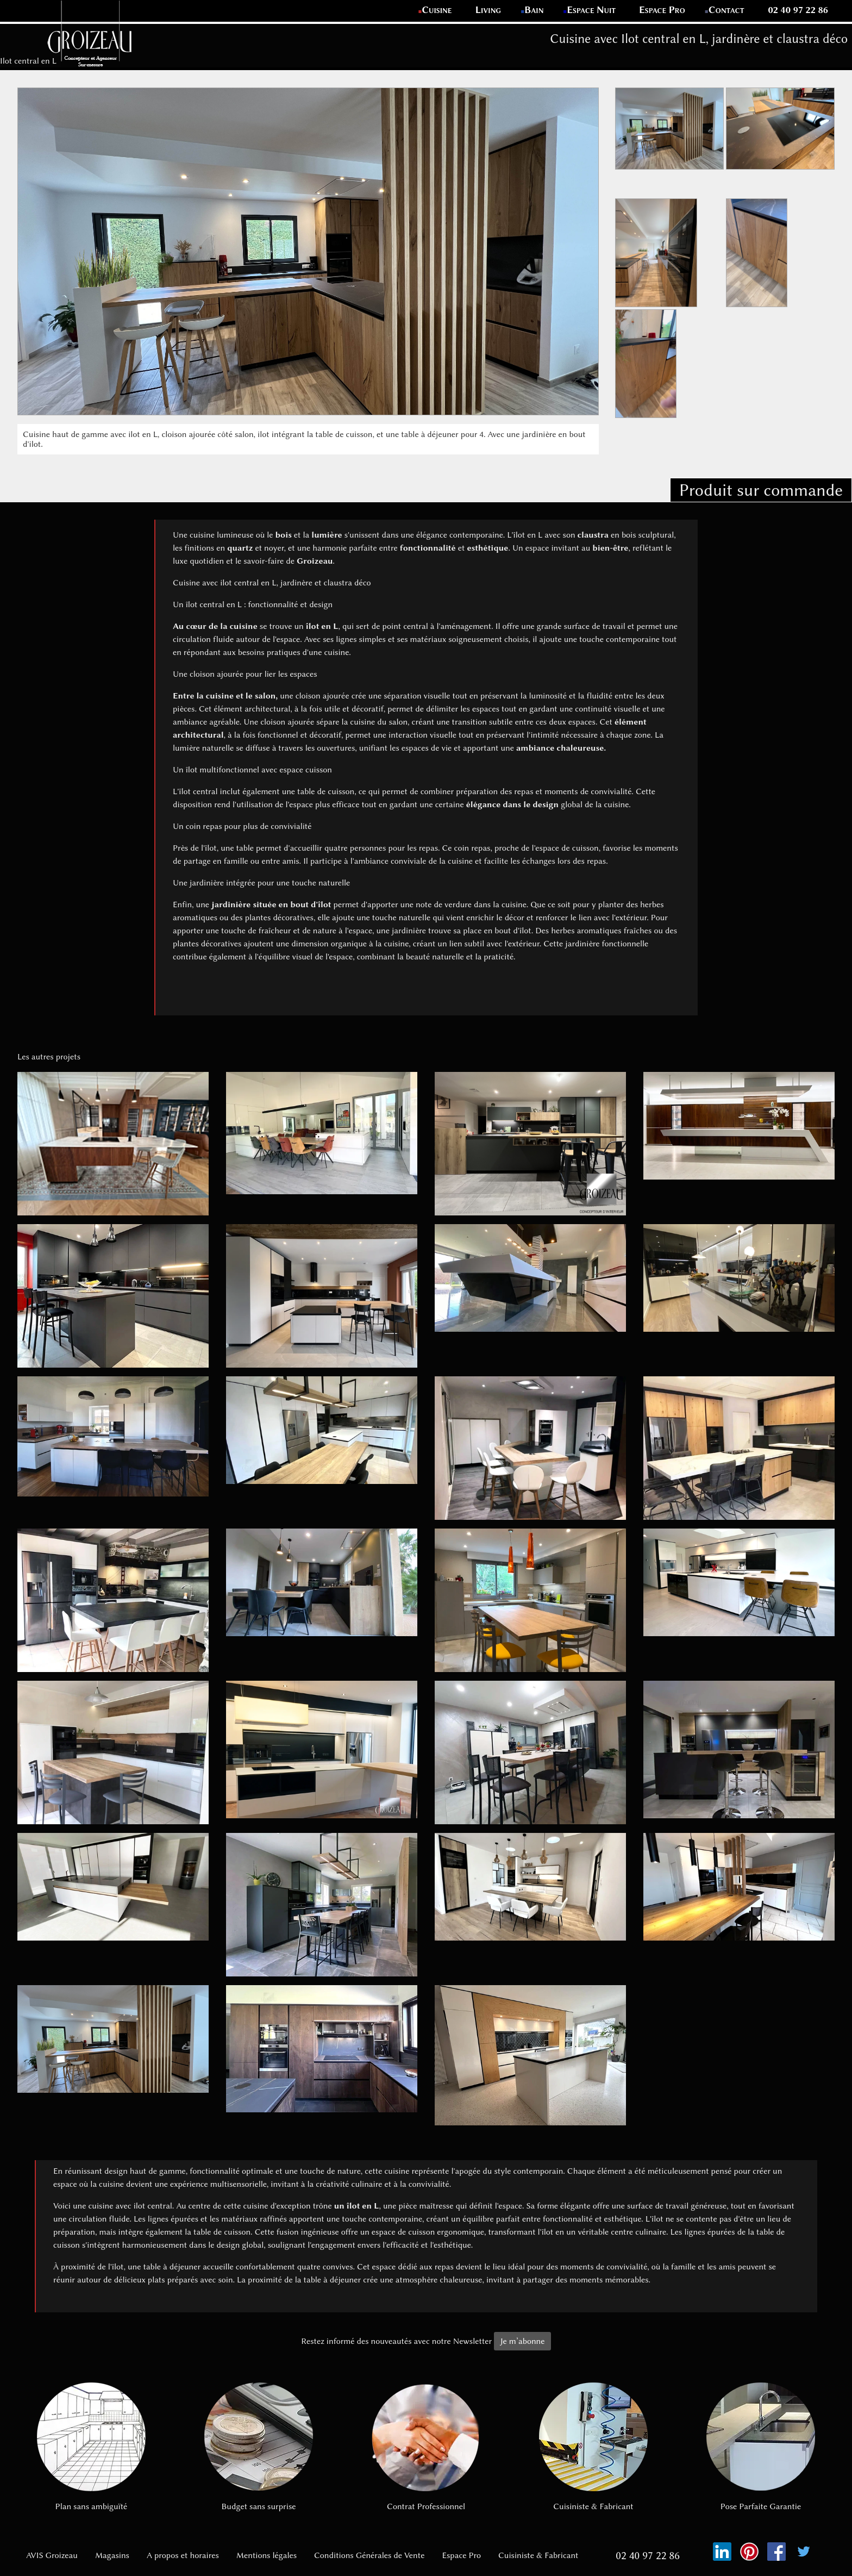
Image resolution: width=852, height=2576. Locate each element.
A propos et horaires (183, 2555)
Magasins (112, 2555)
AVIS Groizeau (52, 2555)
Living (489, 9)
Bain (534, 9)
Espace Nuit (591, 9)
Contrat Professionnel (426, 2446)
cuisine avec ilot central (130, 2206)
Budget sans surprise (258, 2446)
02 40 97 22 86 (798, 9)
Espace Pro (662, 9)
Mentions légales (266, 2555)
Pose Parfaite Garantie (761, 2446)
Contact (726, 9)
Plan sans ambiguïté (91, 2446)
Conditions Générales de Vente (369, 2555)
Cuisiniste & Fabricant (593, 2446)
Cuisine (437, 9)
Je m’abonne (522, 2341)
